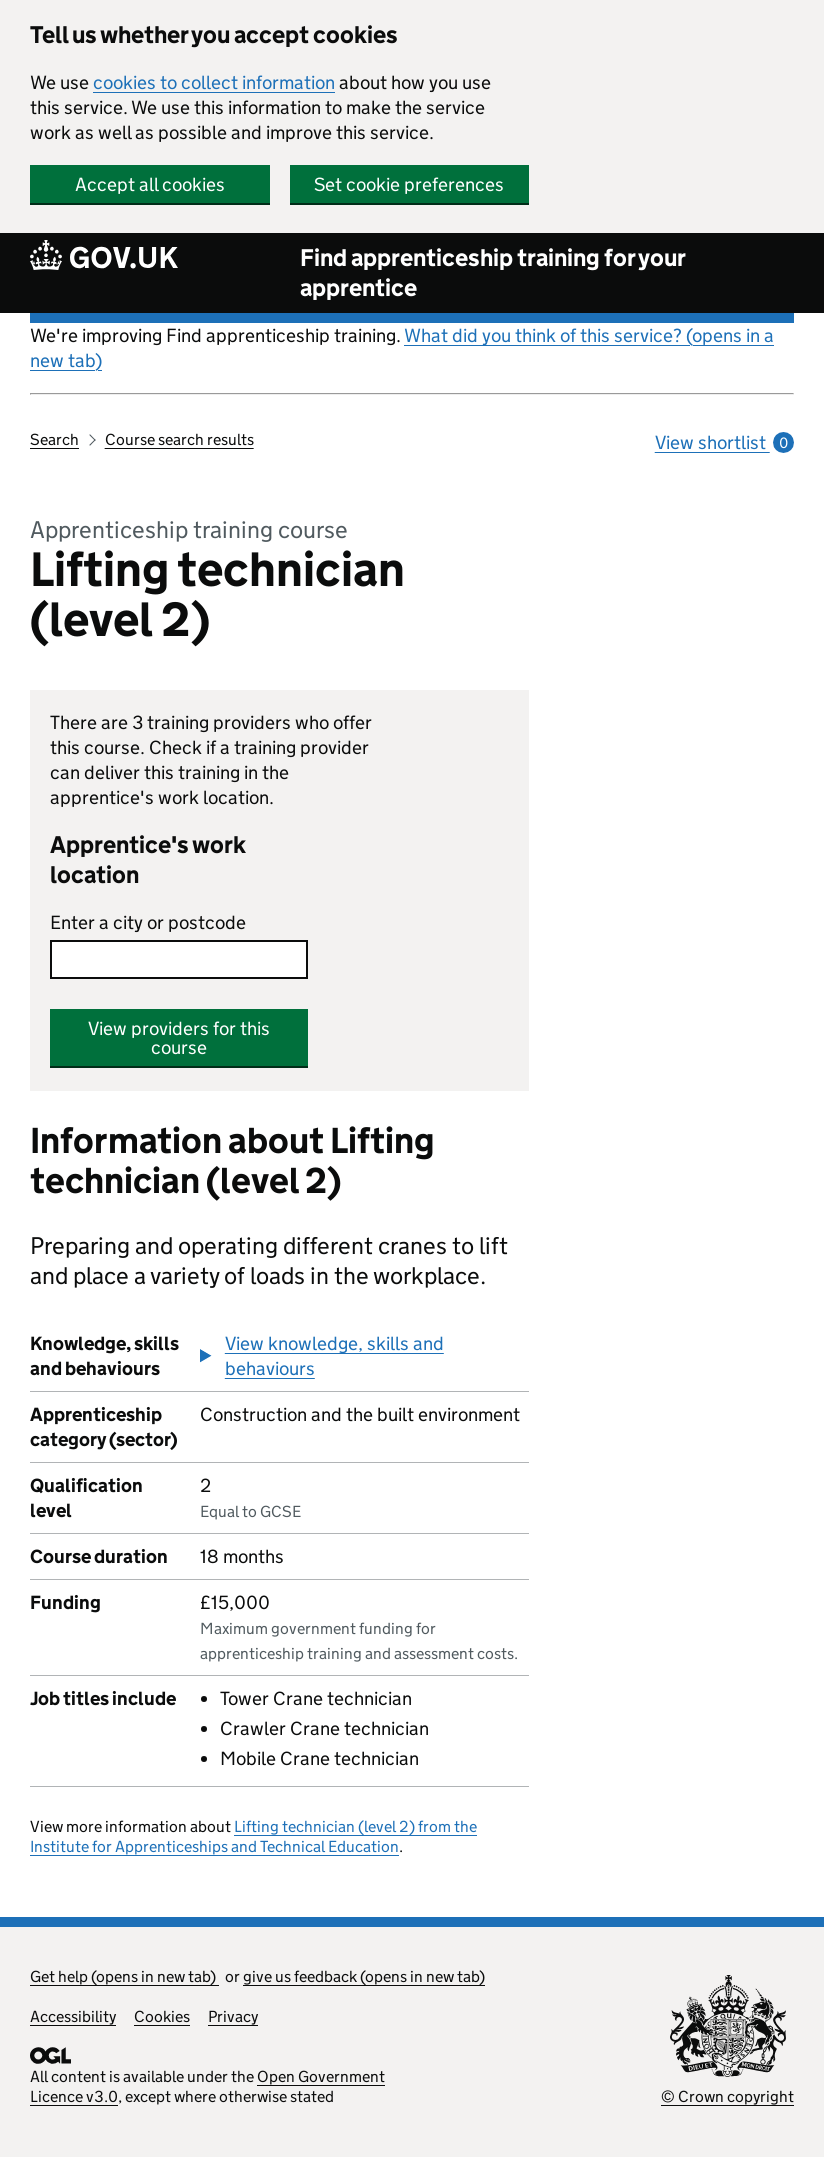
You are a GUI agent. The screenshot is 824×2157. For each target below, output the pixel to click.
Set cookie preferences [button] (409, 184)
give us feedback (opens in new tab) (364, 1976)
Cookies (162, 2016)
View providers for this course (179, 1038)
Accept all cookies (150, 184)
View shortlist (724, 442)
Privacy (233, 2016)
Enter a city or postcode (148, 922)
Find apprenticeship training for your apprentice (492, 272)
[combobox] (179, 959)
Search (54, 439)
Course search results (179, 439)
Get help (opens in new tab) (124, 1976)
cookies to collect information (214, 82)
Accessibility (73, 2016)
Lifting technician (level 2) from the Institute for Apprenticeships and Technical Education (253, 1836)
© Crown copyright (727, 2096)
